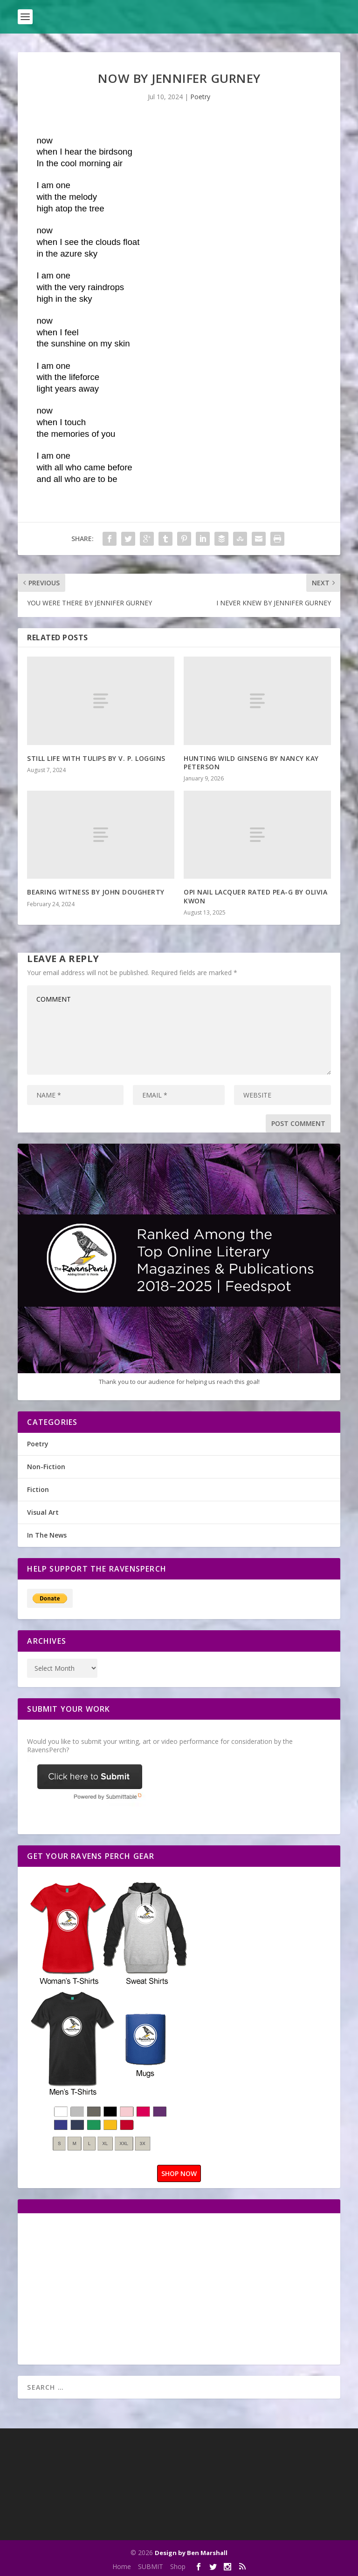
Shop (178, 2566)
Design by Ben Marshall (191, 2553)
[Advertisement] (105, 2288)
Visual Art (43, 1512)
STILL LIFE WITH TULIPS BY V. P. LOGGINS (96, 758)
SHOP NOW (179, 2173)
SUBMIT (150, 2566)
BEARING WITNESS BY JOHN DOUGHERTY (96, 892)
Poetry (200, 96)
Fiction (38, 1489)
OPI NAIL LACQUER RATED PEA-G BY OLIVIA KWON (255, 896)
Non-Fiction (46, 1466)
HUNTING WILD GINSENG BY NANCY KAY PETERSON (251, 762)
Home (121, 2566)
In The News (47, 1535)
